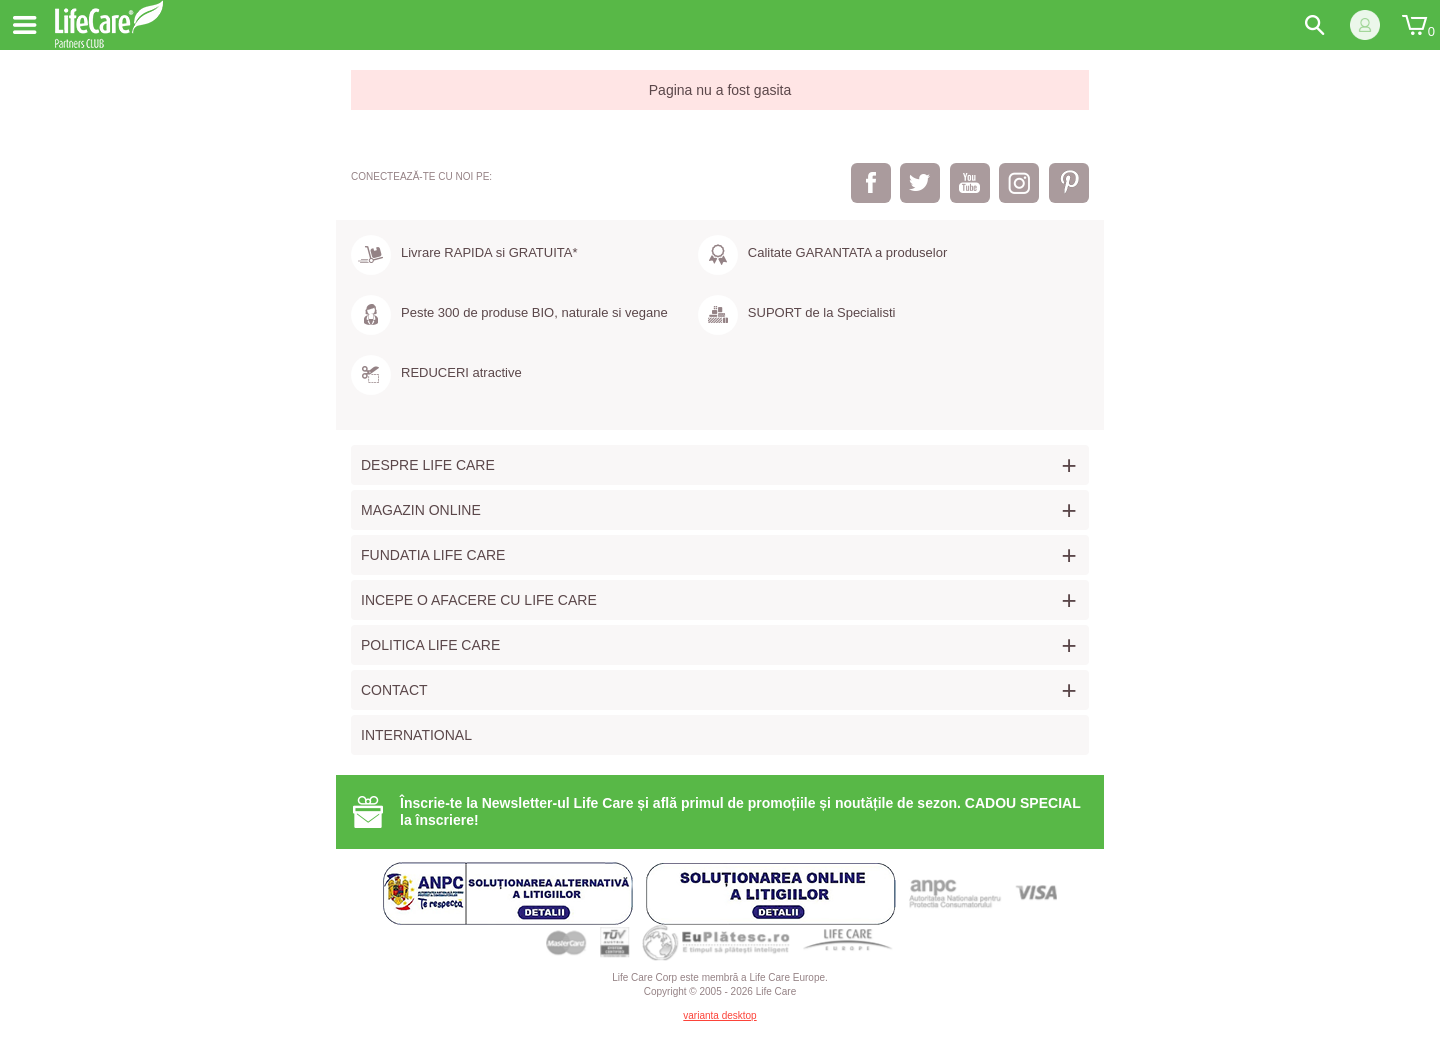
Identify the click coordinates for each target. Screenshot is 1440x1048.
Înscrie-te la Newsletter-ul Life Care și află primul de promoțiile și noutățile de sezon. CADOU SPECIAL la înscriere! (740, 811)
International (416, 735)
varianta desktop (719, 1015)
